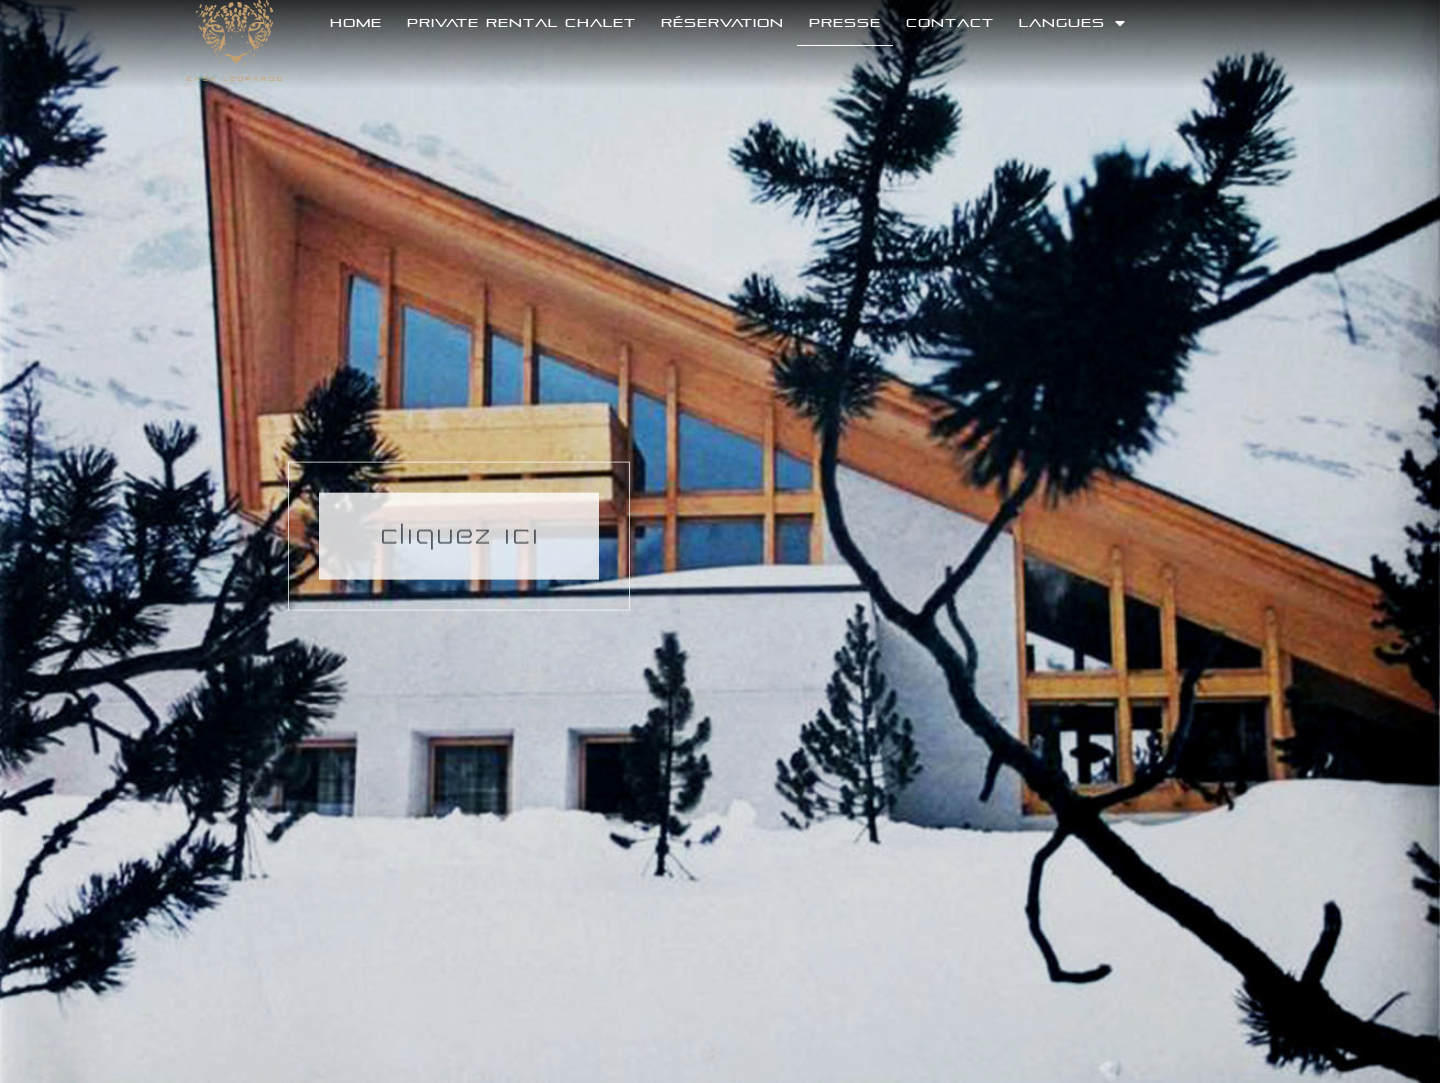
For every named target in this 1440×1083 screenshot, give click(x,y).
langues (1072, 23)
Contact (950, 22)
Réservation (722, 22)
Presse (845, 22)
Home (356, 22)
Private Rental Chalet (521, 22)
